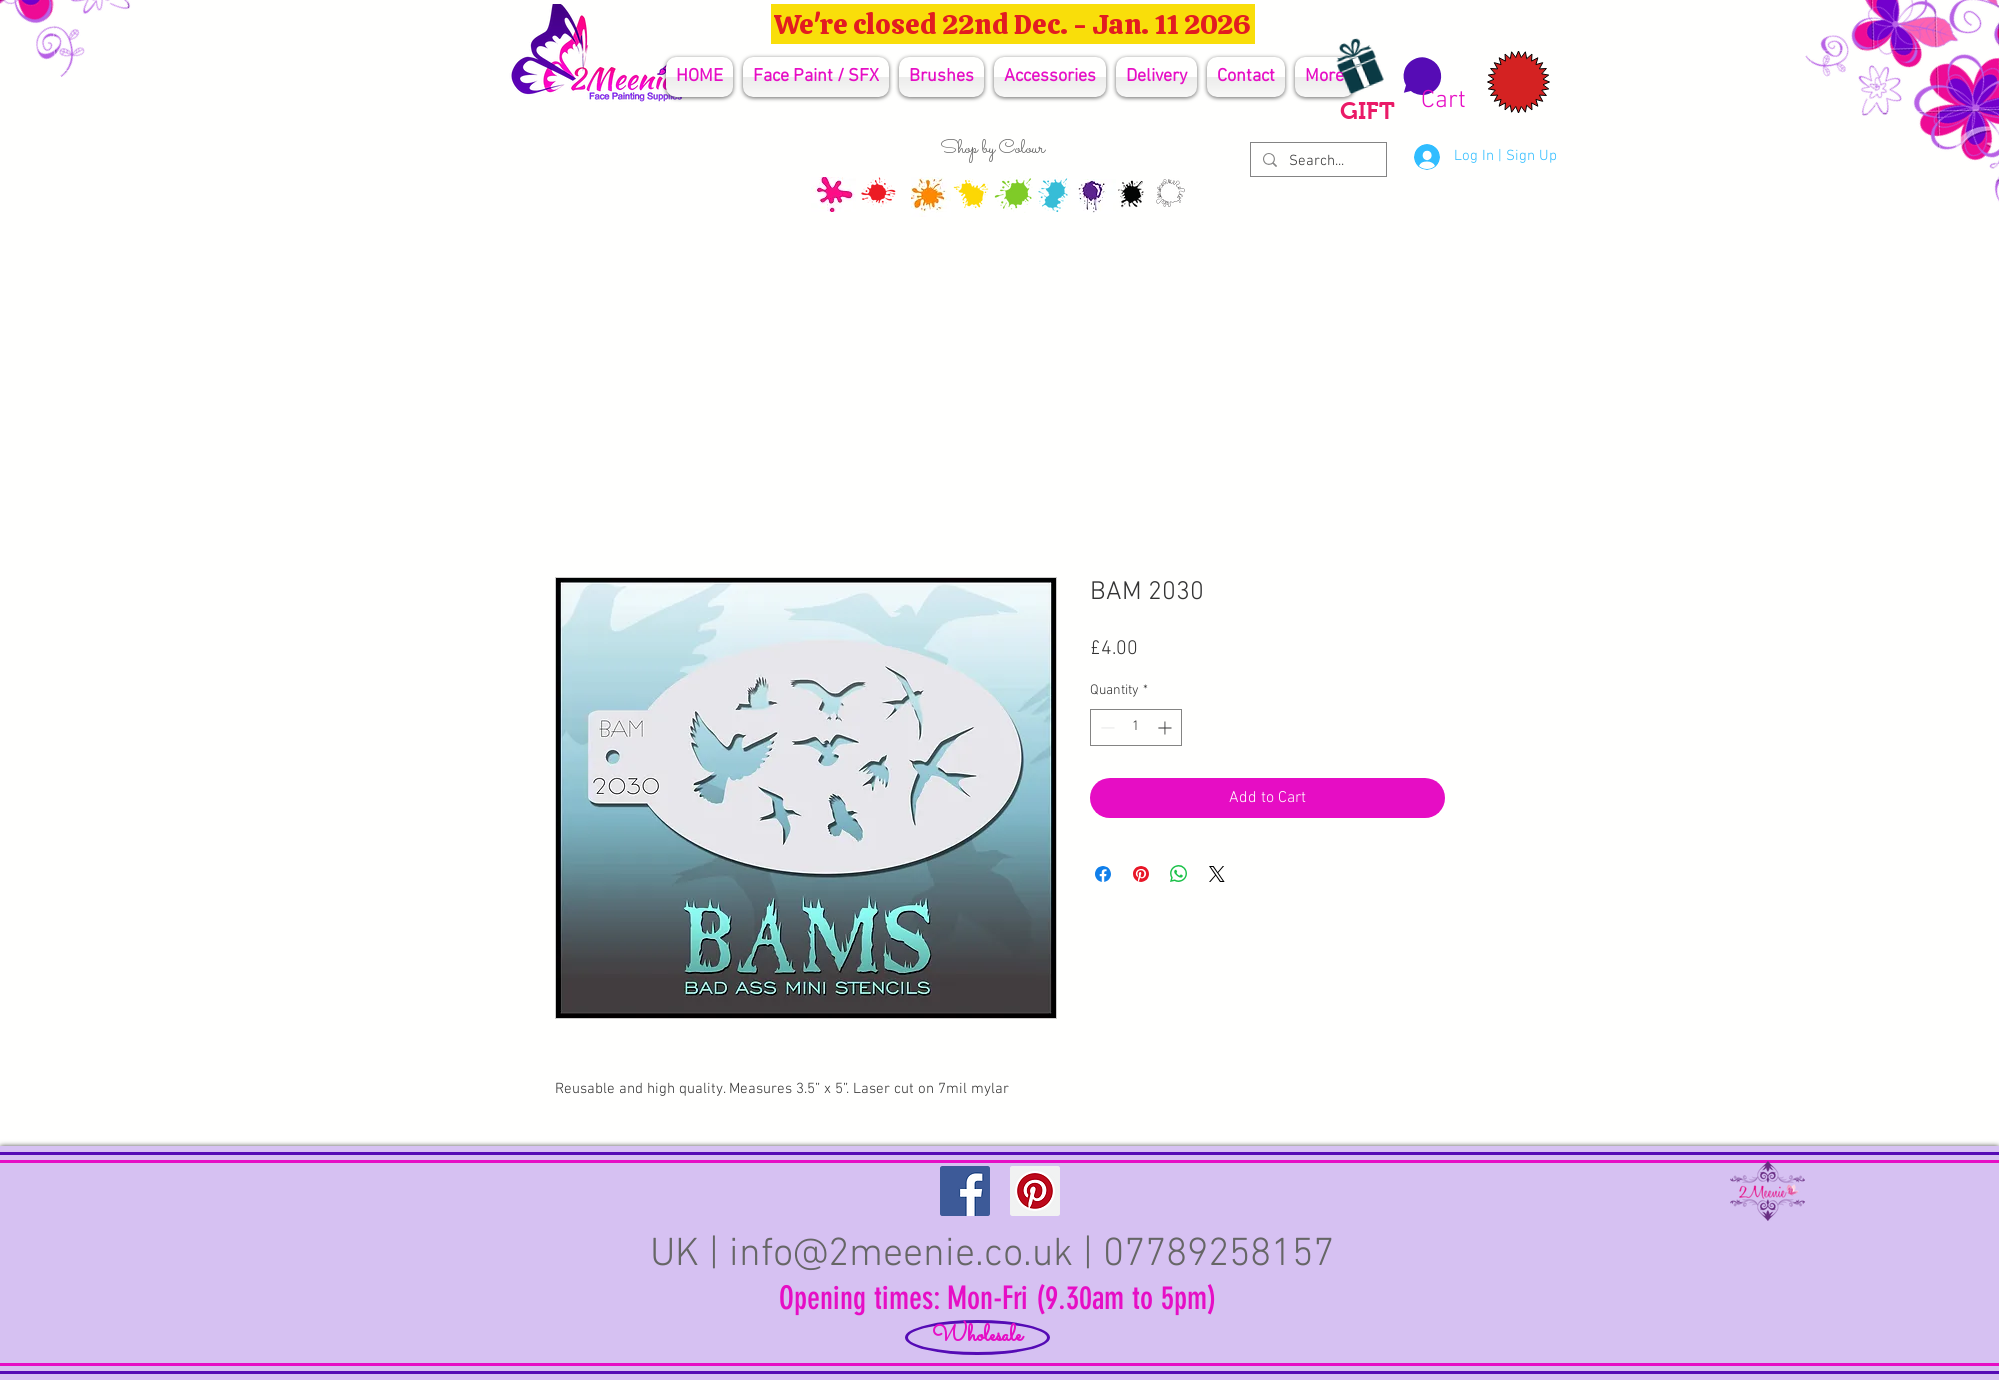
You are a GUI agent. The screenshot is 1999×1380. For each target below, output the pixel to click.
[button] (1431, 85)
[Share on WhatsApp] (1179, 874)
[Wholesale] (977, 1337)
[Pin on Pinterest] (1141, 874)
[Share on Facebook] (1103, 874)
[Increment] (1166, 727)
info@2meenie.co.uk (901, 1255)
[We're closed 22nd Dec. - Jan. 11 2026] (1013, 24)
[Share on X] (1217, 874)
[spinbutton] (1136, 727)
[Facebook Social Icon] (965, 1191)
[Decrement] (1105, 727)
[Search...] (1316, 161)
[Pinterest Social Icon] (1035, 1191)
